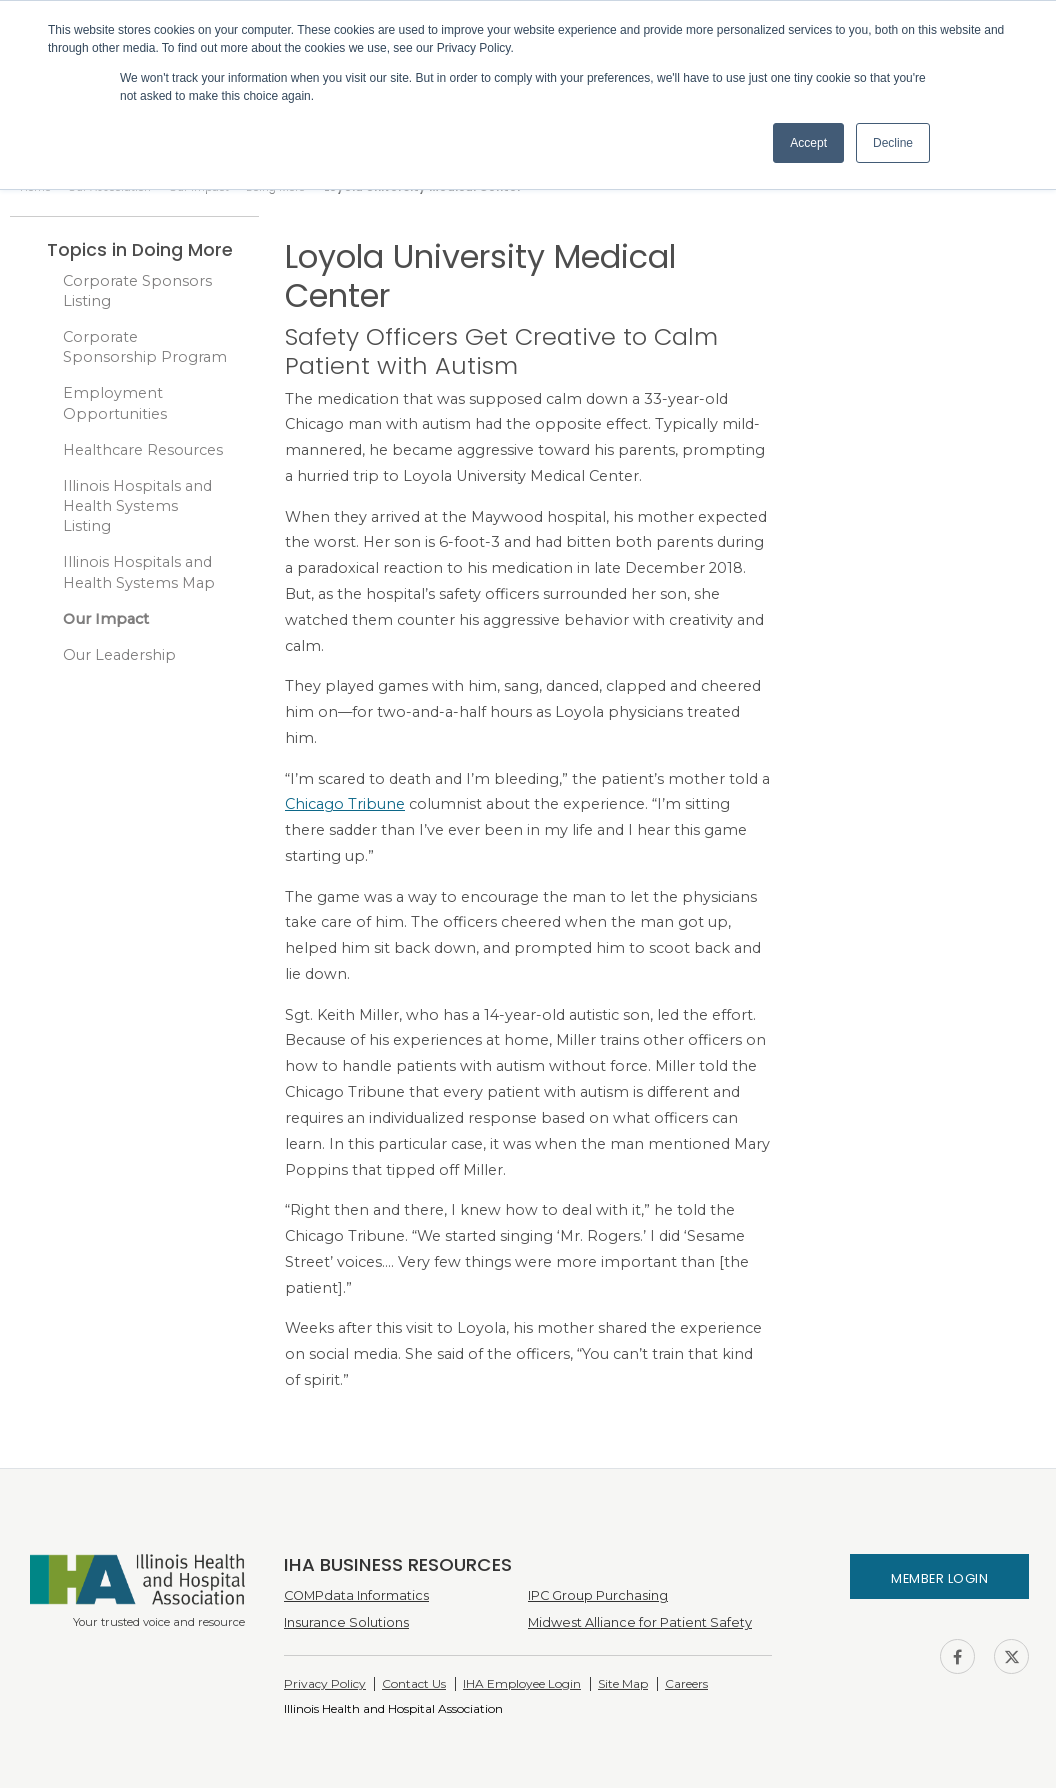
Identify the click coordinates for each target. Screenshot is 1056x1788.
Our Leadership (119, 655)
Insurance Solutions (346, 1622)
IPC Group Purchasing (598, 1595)
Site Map (623, 1683)
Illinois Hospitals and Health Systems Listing (137, 506)
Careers (686, 1683)
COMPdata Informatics (356, 1595)
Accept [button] (808, 143)
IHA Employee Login (522, 1683)
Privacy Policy (325, 1683)
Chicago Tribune (345, 804)
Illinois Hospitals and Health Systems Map (139, 572)
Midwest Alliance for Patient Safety (640, 1622)
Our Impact (106, 619)
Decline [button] (893, 143)
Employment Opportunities (115, 403)
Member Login (939, 1578)
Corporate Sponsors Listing (137, 291)
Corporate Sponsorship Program (145, 347)
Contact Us (414, 1683)
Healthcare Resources (143, 450)
